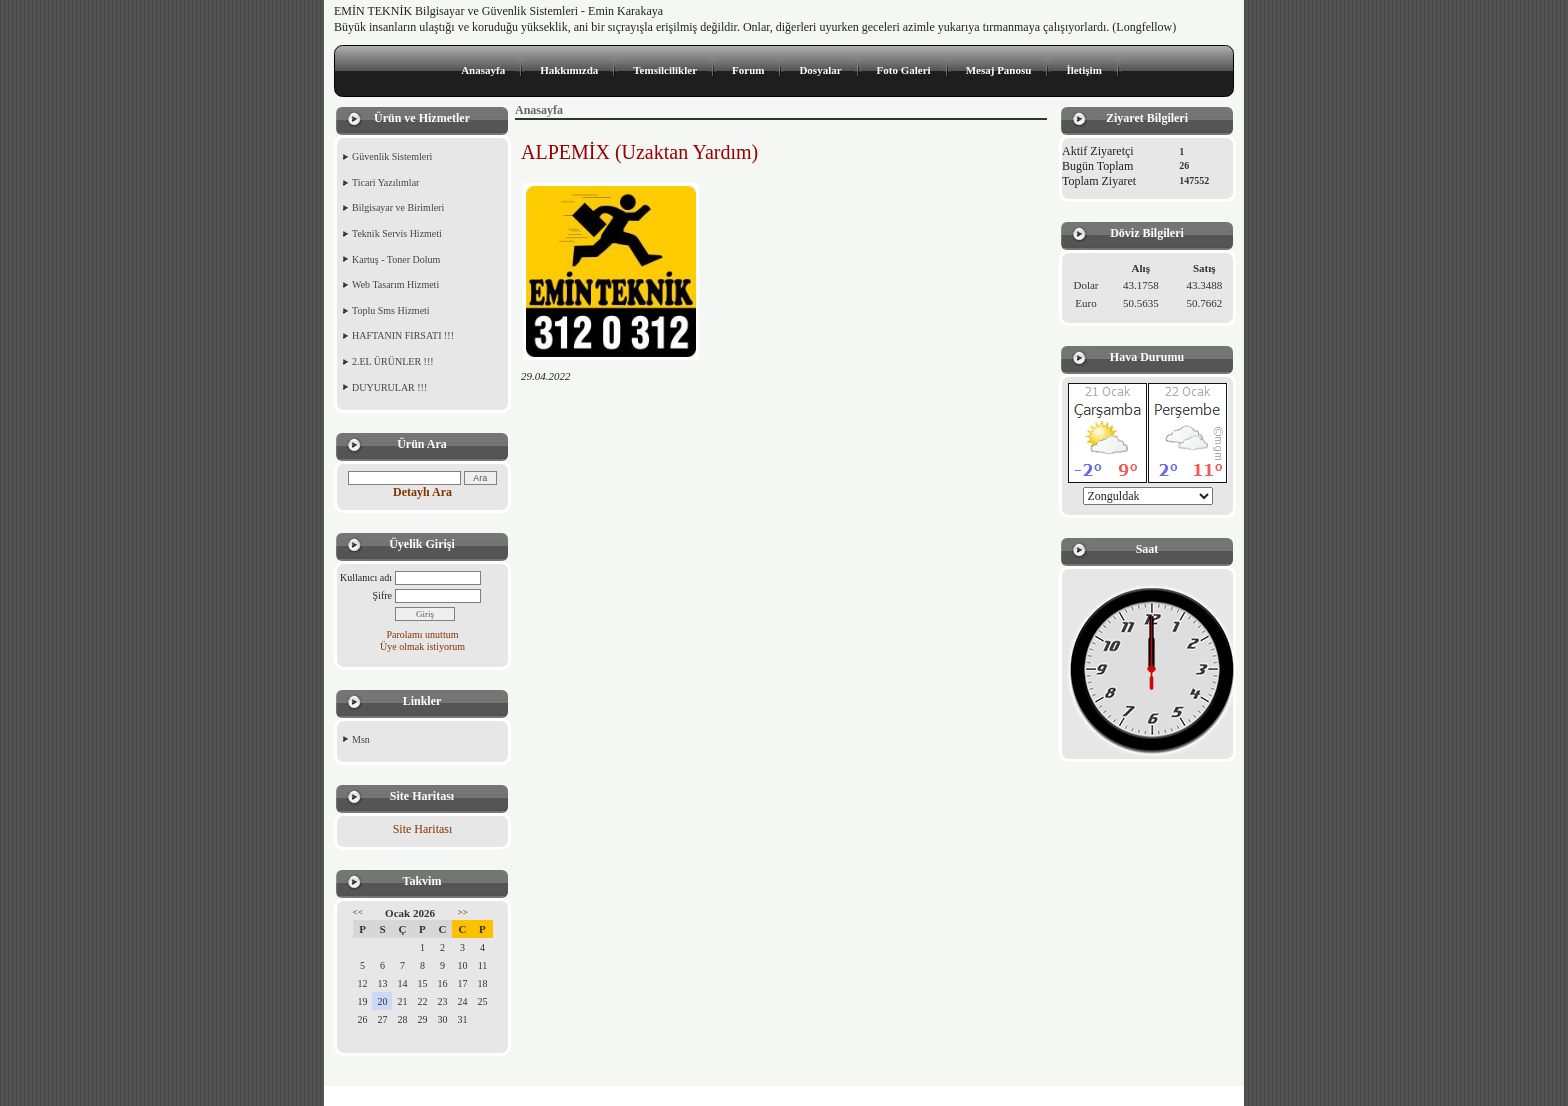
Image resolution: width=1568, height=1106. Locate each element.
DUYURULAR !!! (389, 387)
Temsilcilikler (665, 70)
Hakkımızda (569, 70)
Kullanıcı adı (366, 577)
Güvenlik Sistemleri (392, 156)
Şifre (382, 595)
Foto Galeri (904, 70)
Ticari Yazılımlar (385, 182)
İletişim (1083, 70)
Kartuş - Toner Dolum (396, 259)
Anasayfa (483, 70)
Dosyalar (820, 70)
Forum (748, 70)
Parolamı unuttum (423, 634)
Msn (361, 739)
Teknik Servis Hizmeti (397, 233)
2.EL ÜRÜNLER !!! (393, 361)
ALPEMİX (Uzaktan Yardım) (639, 152)
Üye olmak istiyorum (422, 646)
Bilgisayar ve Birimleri (398, 207)
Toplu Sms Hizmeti (391, 310)
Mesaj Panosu (999, 70)
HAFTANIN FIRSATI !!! (403, 335)
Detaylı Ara (422, 492)
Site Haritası (423, 829)
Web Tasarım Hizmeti (395, 284)
